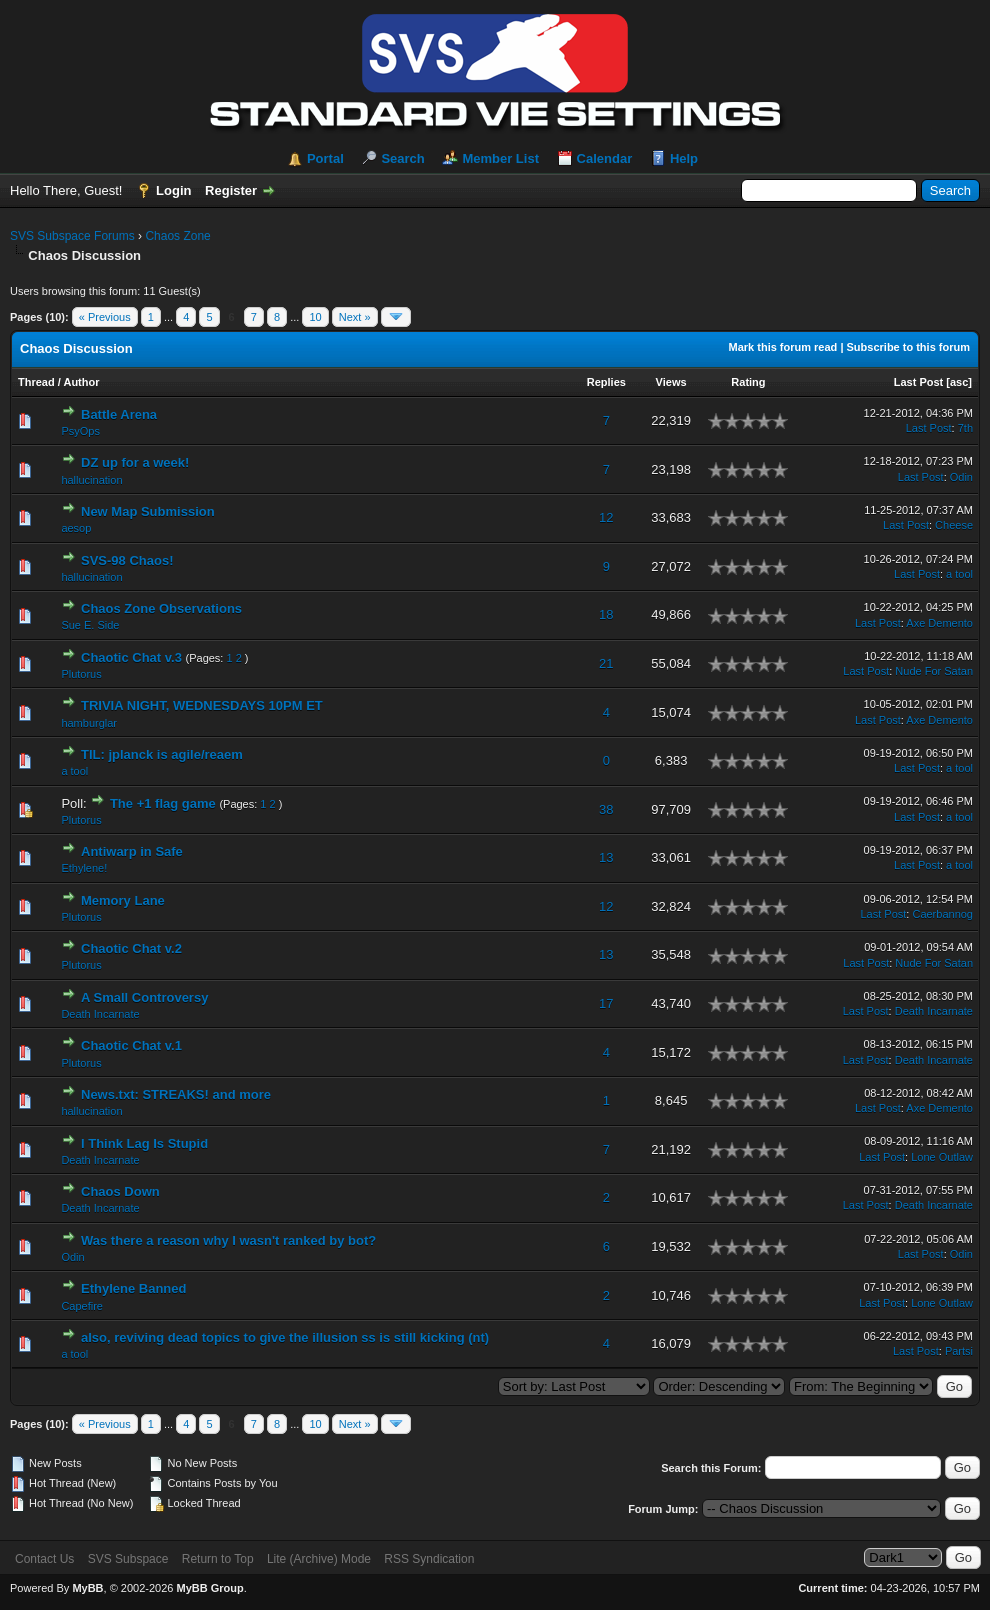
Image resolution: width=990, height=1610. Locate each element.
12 (606, 517)
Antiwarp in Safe (132, 851)
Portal (325, 158)
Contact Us (44, 1559)
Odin (961, 477)
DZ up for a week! (135, 462)
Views (671, 382)
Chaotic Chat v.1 (131, 1045)
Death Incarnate (100, 1014)
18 (606, 614)
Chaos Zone (177, 236)
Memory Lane (123, 900)
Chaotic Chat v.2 (131, 948)
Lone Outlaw (942, 1157)
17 (606, 1003)
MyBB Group (209, 1588)
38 (606, 809)
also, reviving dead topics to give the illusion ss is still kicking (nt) (285, 1337)
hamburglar (89, 723)
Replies (606, 382)
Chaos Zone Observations (161, 608)
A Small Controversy (144, 997)
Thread (36, 382)
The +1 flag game (163, 803)
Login (173, 190)
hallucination (91, 480)
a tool (959, 574)
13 (606, 857)
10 (315, 317)
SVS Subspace (128, 1559)
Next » (355, 317)
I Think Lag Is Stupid (144, 1143)
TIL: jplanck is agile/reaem (162, 754)
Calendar (605, 158)
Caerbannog (942, 914)
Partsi (959, 1351)
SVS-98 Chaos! (127, 560)
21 (606, 663)
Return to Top (218, 1559)
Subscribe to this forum (908, 347)
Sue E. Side (90, 625)
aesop (76, 528)
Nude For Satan (934, 671)
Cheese (954, 525)
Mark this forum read (783, 347)
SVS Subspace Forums (72, 236)
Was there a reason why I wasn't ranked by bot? (228, 1240)
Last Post (919, 382)
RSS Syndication (429, 1559)
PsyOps (80, 431)
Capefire (82, 1306)
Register (231, 190)
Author (81, 382)
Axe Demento (939, 623)
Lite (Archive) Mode (319, 1559)
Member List (500, 158)
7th (965, 428)
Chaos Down (120, 1191)
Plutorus (81, 674)
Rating (748, 382)
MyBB (87, 1588)
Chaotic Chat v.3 (131, 657)
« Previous (105, 317)
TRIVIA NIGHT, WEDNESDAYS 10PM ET (202, 705)
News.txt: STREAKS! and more (176, 1094)
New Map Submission (148, 511)
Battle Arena (119, 414)
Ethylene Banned (133, 1288)
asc (959, 382)
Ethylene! (84, 868)
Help (684, 158)
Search (402, 158)
